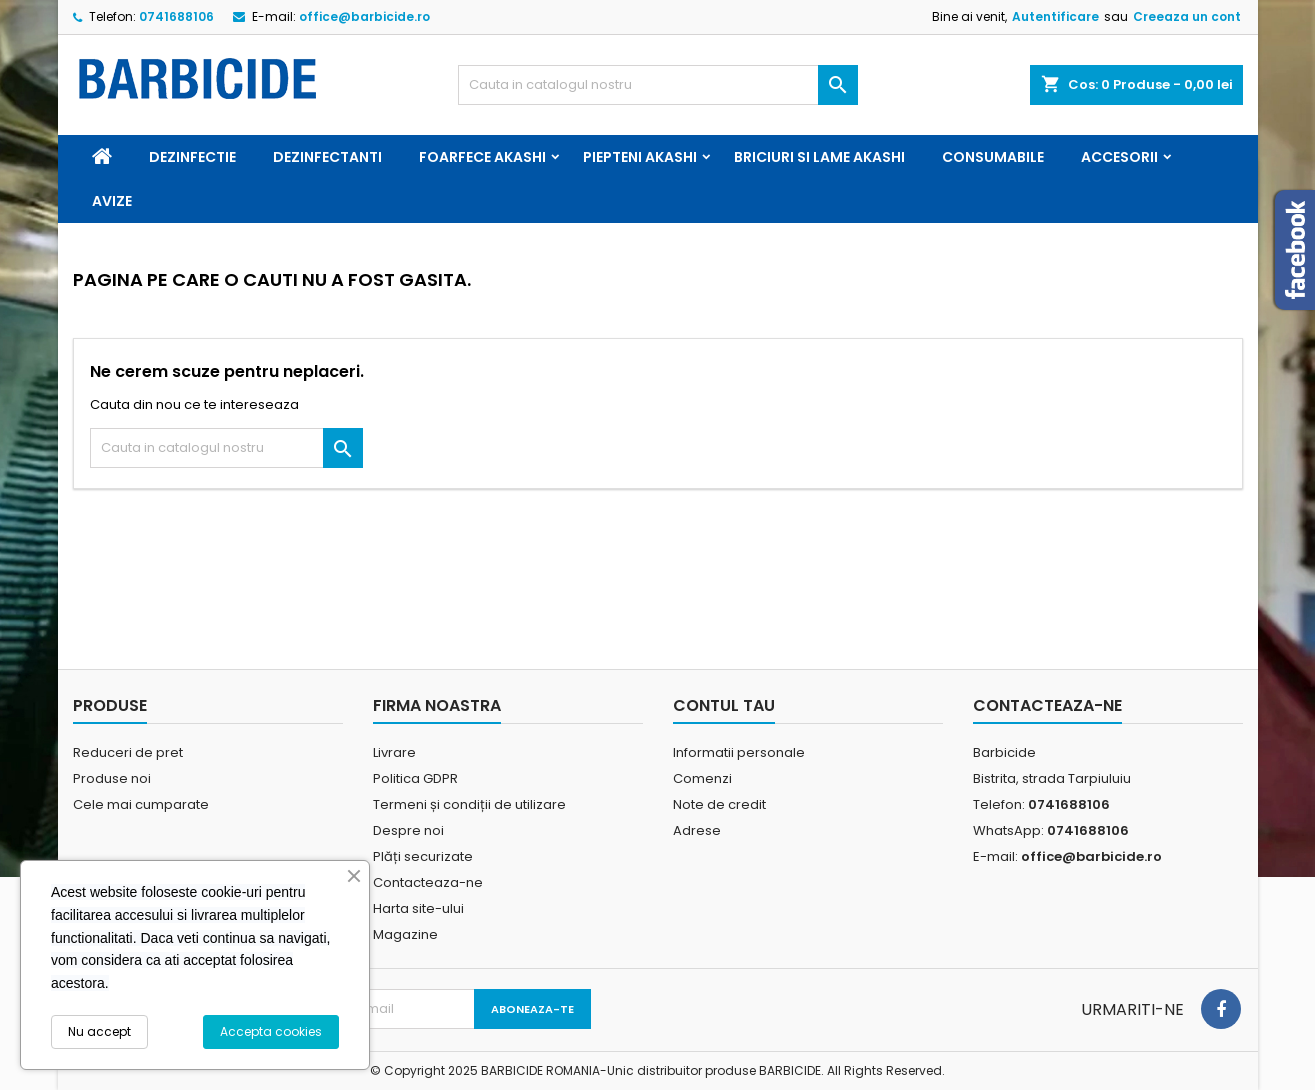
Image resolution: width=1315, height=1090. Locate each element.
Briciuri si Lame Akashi (819, 157)
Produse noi (112, 778)
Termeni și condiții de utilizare (469, 804)
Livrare (394, 752)
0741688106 (176, 16)
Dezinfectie (192, 157)
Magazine (405, 934)
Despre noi (408, 830)
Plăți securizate (423, 856)
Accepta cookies (271, 1031)
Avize (112, 201)
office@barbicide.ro (364, 16)
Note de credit (719, 804)
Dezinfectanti (327, 157)
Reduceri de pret (128, 752)
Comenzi (702, 778)
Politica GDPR (415, 778)
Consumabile (993, 157)
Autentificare (1055, 16)
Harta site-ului (418, 908)
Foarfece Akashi (482, 157)
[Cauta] (658, 85)
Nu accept (99, 1031)
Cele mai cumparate (141, 804)
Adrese (697, 830)
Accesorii (1119, 157)
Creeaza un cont (1187, 16)
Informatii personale (739, 752)
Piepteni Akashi (640, 157)
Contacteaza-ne (428, 882)
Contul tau (724, 705)
